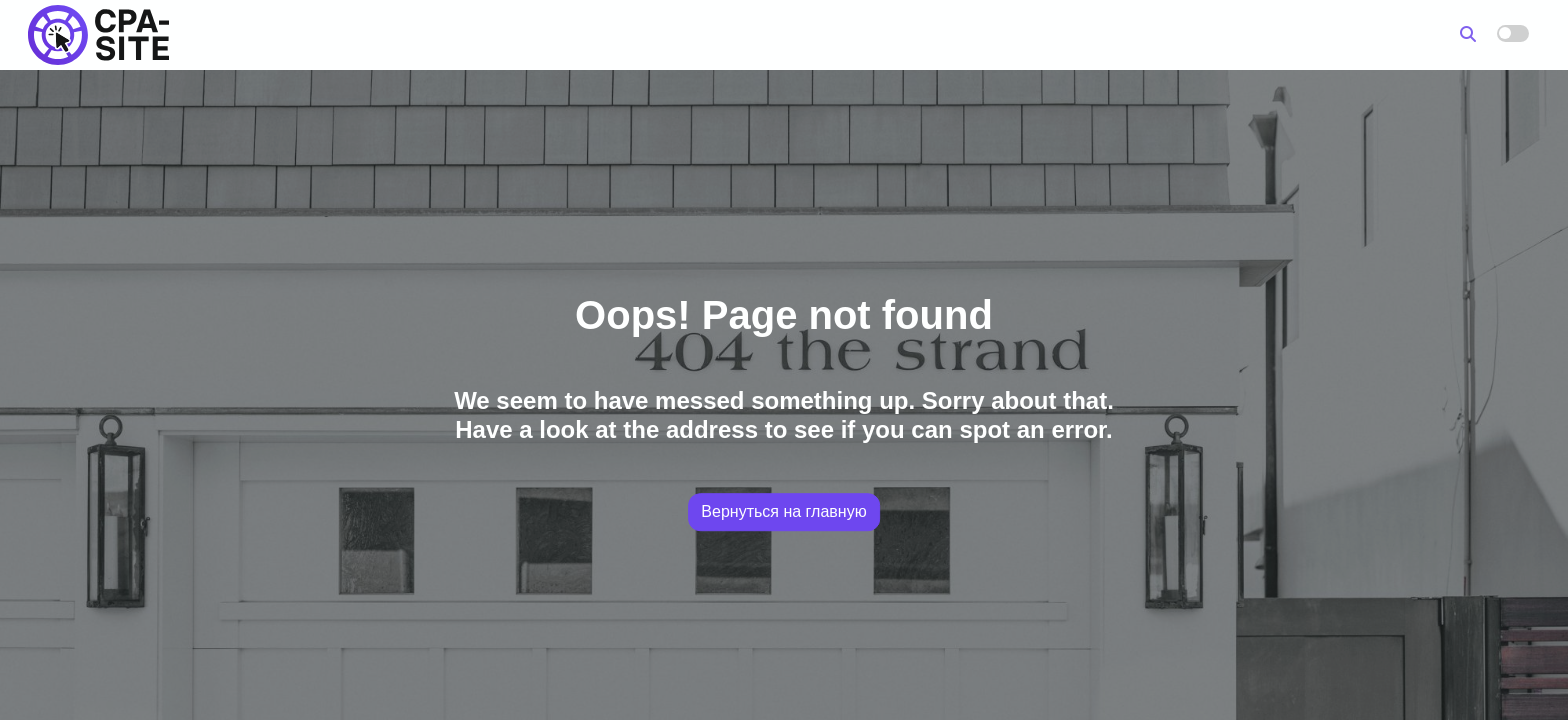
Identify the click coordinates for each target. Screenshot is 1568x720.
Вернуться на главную (783, 511)
